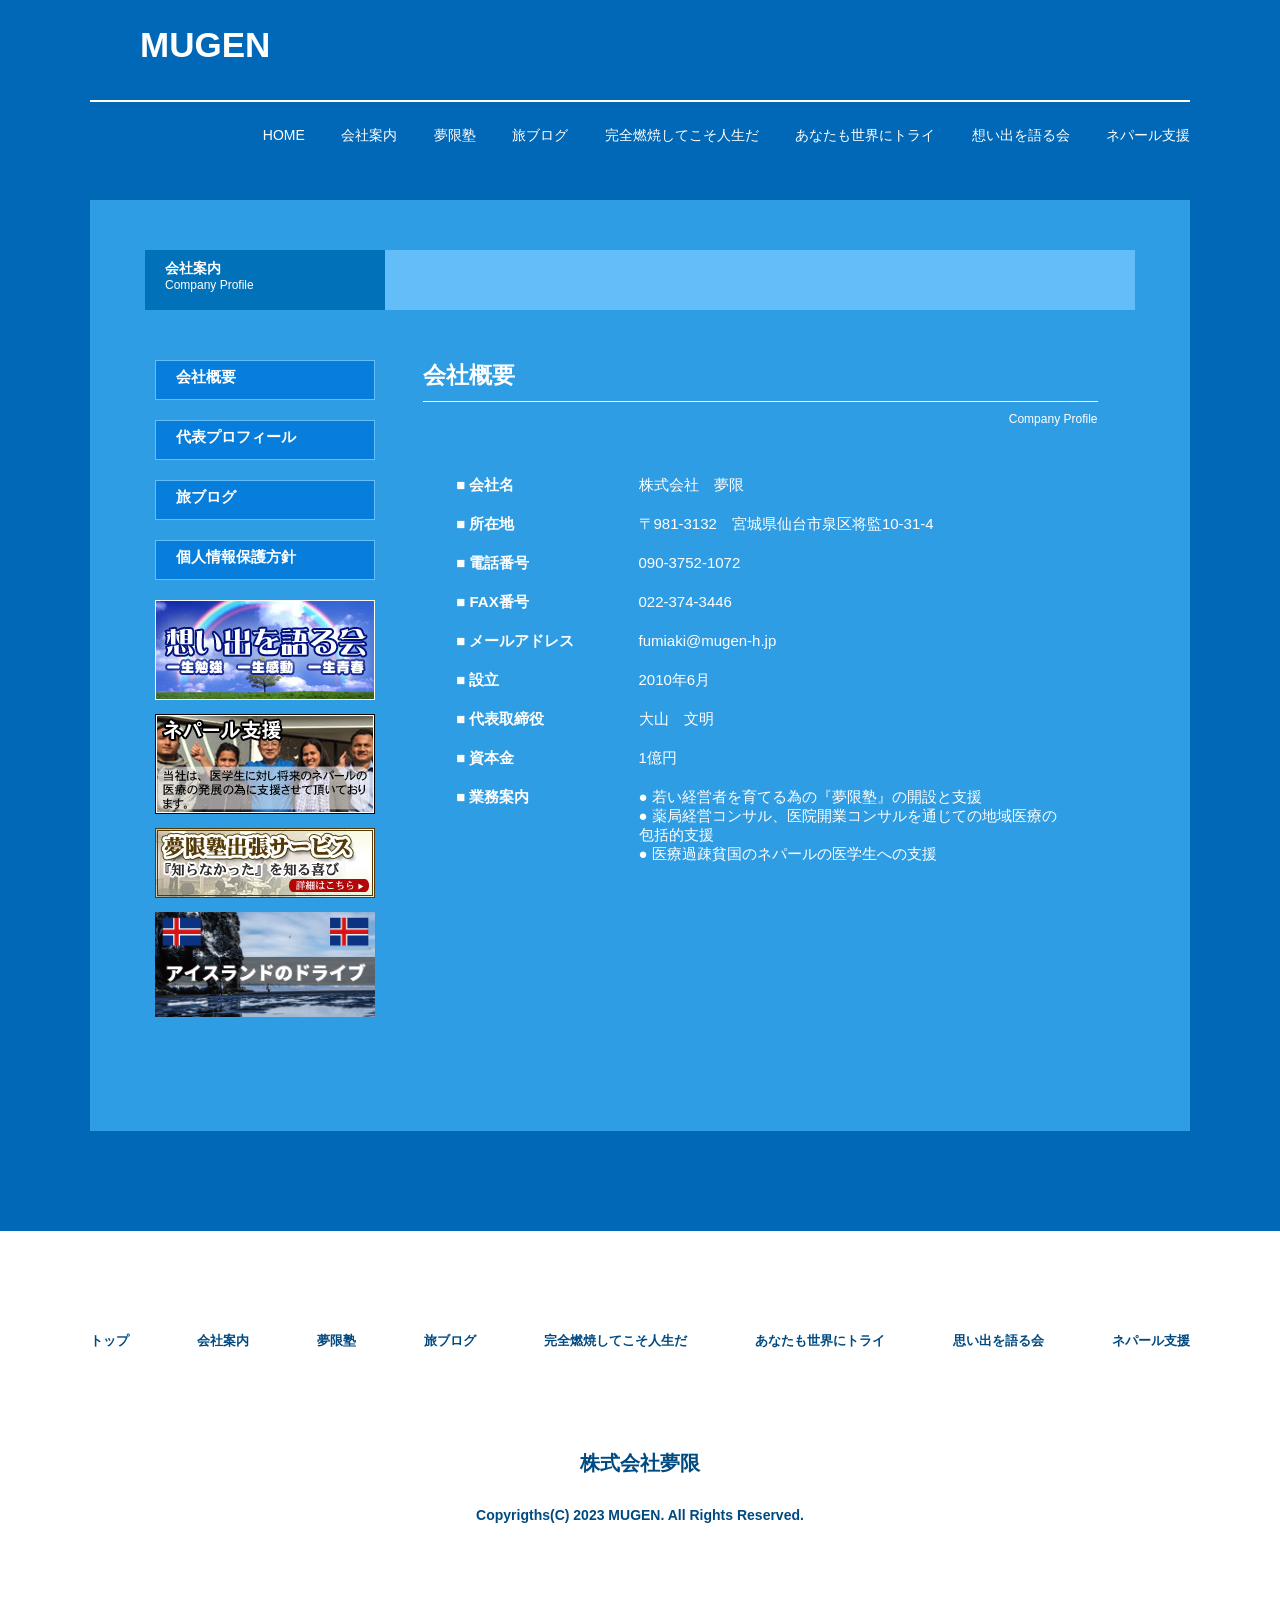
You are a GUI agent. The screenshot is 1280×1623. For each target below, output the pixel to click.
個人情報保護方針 (236, 556)
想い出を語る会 (1021, 135)
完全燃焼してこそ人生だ (682, 135)
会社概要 (206, 376)
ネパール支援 (1148, 135)
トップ (109, 1340)
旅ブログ (540, 135)
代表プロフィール (236, 436)
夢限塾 (455, 135)
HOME (284, 135)
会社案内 (369, 135)
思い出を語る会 (998, 1340)
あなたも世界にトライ (865, 135)
